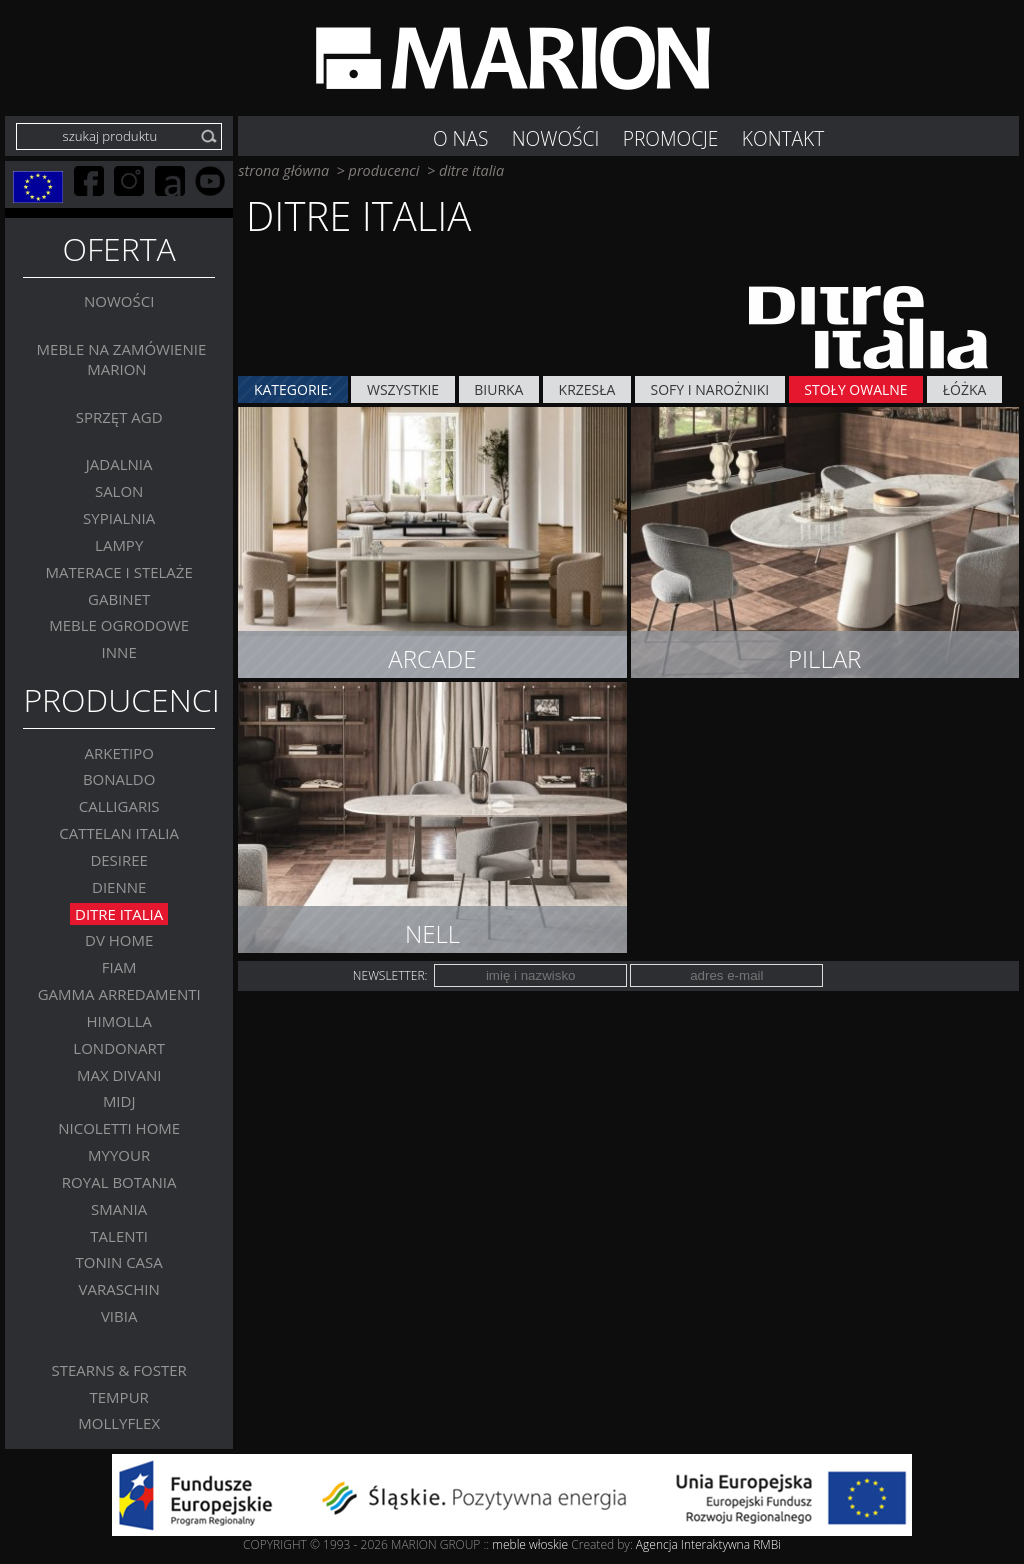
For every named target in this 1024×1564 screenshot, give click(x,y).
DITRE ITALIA (119, 914)
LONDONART (119, 1048)
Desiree (119, 860)
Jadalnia (119, 465)
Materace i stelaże (119, 572)
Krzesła (587, 389)
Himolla (119, 1021)
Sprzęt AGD (119, 417)
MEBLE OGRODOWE (119, 626)
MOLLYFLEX (119, 1423)
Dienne (119, 887)
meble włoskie (531, 1544)
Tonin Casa (119, 1263)
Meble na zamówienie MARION (122, 359)
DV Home (119, 941)
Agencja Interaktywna (693, 1544)
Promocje (671, 138)
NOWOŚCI (556, 138)
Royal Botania (119, 1182)
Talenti (119, 1236)
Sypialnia (119, 518)
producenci (384, 170)
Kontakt (783, 138)
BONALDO (119, 780)
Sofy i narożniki (710, 389)
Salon (119, 491)
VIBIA (119, 1316)
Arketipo (118, 753)
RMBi (767, 1544)
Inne (119, 652)
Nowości (119, 302)
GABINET (119, 599)
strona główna (283, 170)
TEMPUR (119, 1397)
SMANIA (119, 1209)
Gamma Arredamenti (119, 994)
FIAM (119, 967)
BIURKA (498, 389)
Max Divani (119, 1075)
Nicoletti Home (119, 1128)
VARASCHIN (118, 1289)
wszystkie (403, 389)
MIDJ (119, 1102)
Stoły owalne (855, 389)
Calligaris (119, 806)
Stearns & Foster (119, 1370)
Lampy (119, 545)
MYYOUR (119, 1155)
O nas (460, 138)
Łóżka (965, 389)
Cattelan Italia (119, 833)
